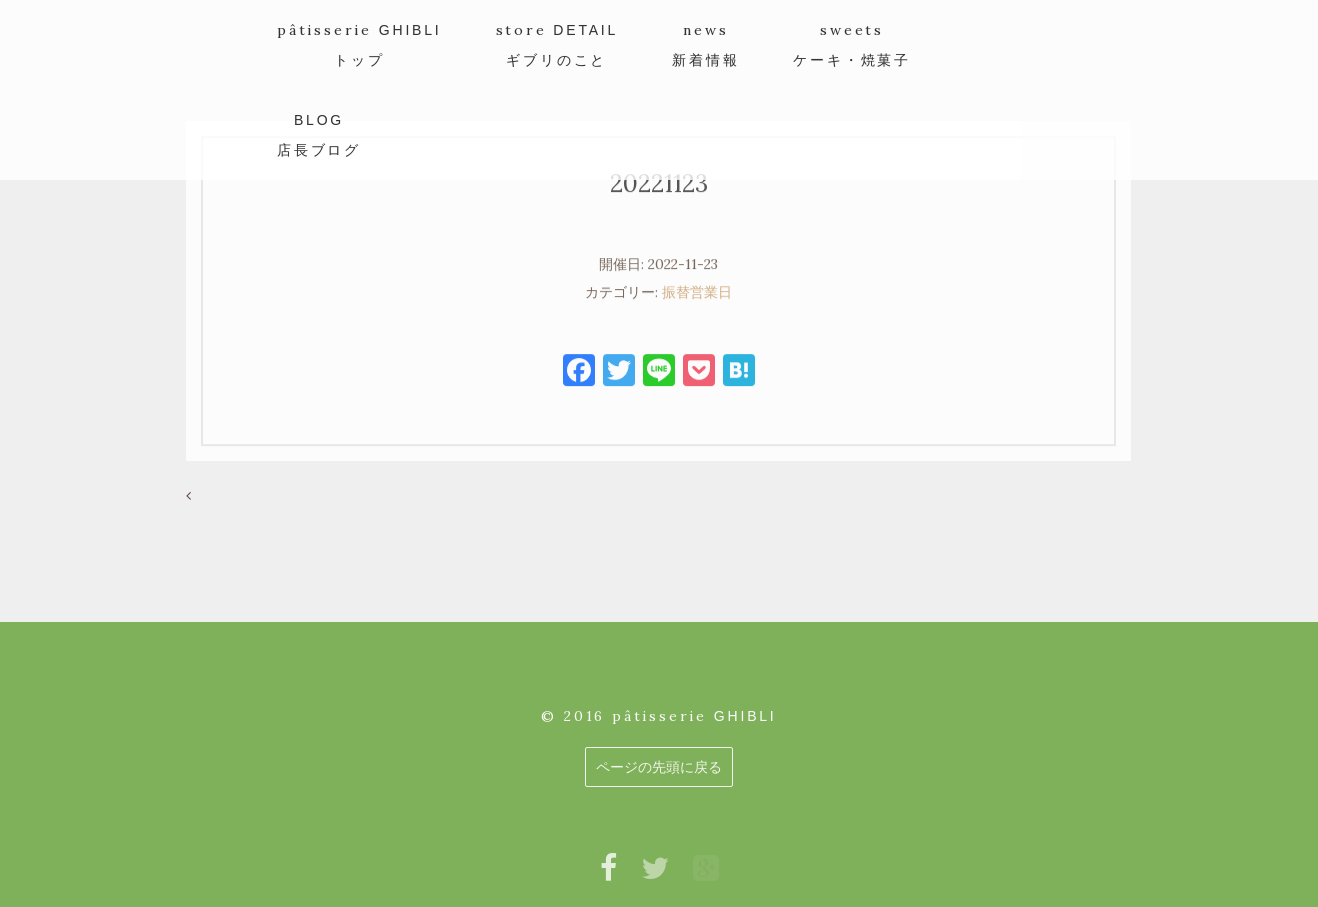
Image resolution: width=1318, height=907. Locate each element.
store (557, 44)
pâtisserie (359, 44)
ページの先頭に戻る (659, 767)
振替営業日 (697, 301)
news (705, 44)
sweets (852, 44)
